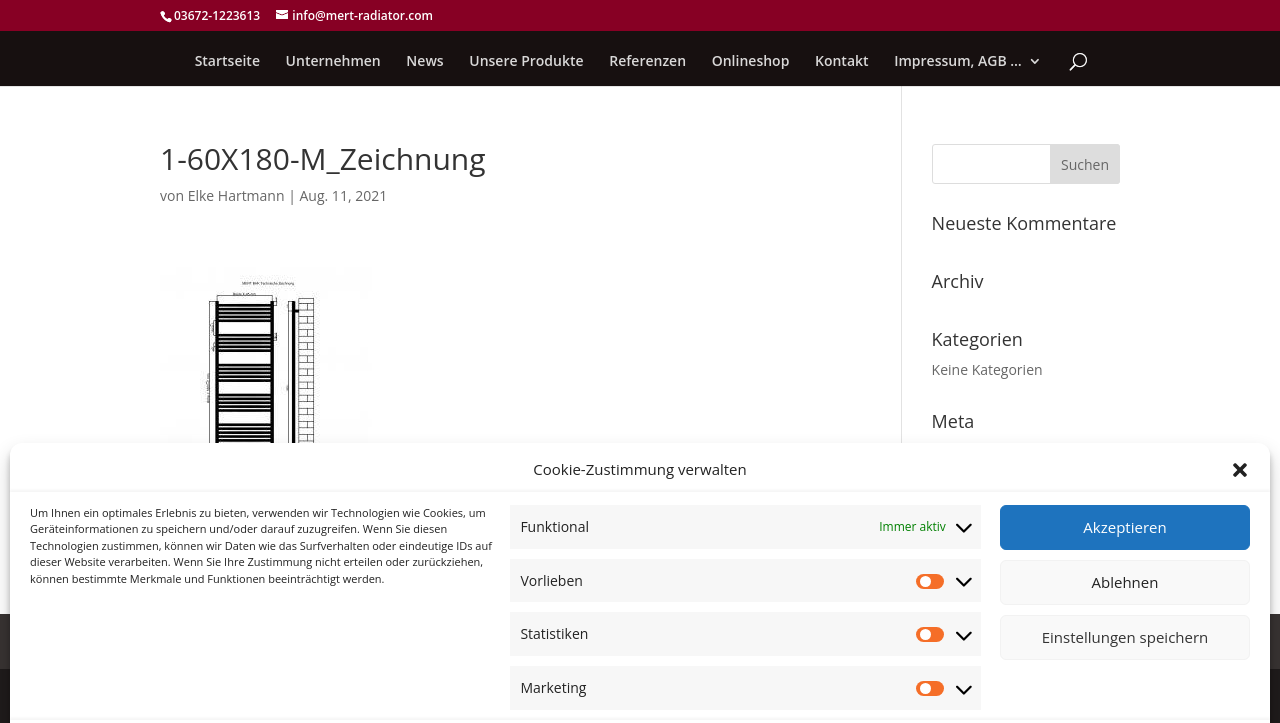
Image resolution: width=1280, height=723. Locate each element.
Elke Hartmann (236, 195)
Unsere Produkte (526, 62)
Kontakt (842, 62)
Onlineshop (751, 62)
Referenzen (647, 62)
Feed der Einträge (989, 482)
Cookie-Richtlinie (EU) (227, 641)
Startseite (227, 62)
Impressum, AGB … (958, 62)
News (424, 62)
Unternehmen (333, 62)
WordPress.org (980, 543)
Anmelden (965, 451)
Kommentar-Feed (989, 512)
